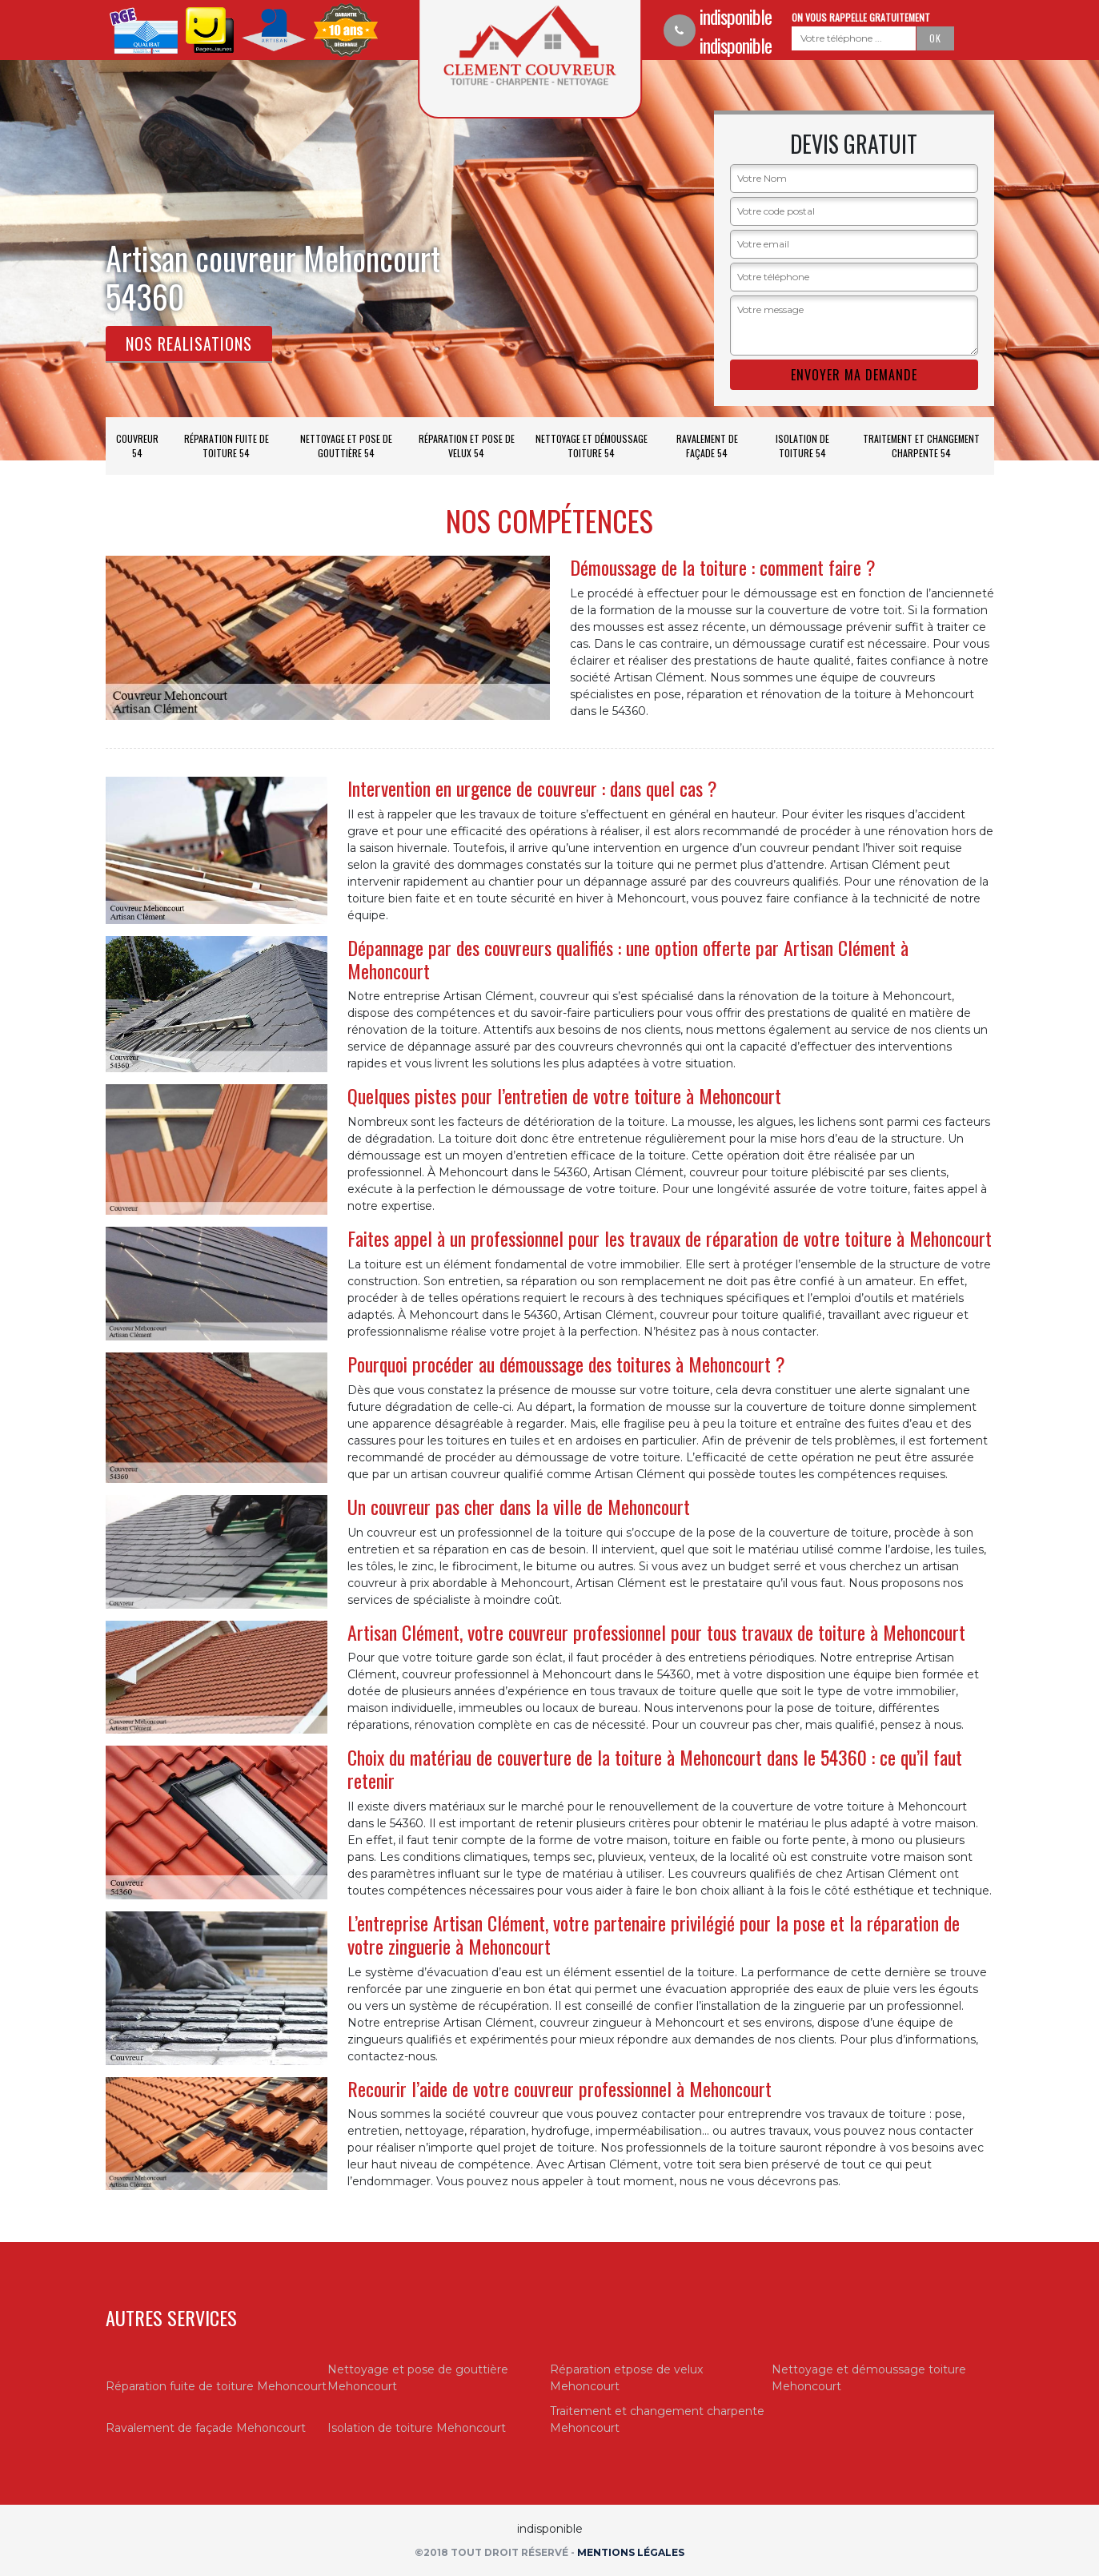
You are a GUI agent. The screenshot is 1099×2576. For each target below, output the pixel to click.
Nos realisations (189, 344)
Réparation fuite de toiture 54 (226, 446)
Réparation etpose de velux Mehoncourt (626, 2377)
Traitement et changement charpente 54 (921, 446)
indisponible (736, 16)
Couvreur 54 (137, 446)
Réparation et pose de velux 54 (467, 446)
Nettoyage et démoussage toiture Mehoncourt (869, 2377)
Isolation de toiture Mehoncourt (416, 2428)
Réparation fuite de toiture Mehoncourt (216, 2386)
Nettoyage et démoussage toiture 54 (591, 446)
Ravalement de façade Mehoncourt (206, 2428)
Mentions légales (630, 2552)
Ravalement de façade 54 (707, 446)
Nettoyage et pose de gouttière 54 (346, 446)
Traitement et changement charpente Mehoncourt (657, 2419)
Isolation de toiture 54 (802, 446)
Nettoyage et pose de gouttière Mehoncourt (417, 2377)
